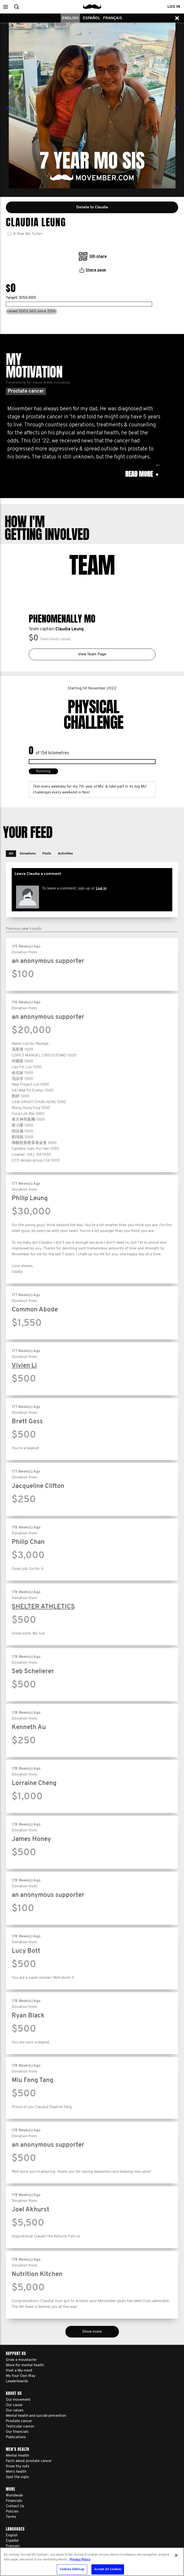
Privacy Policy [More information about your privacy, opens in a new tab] (80, 2559)
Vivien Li (24, 1358)
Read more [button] (141, 474)
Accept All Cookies (107, 2569)
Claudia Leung (69, 621)
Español (91, 18)
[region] (92, 2562)
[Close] (176, 2555)
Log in (101, 881)
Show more (92, 2324)
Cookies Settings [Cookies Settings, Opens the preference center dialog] (72, 2569)
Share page (93, 270)
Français (112, 18)
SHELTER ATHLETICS (43, 1599)
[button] (5, 6)
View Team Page (92, 647)
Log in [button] (173, 7)
